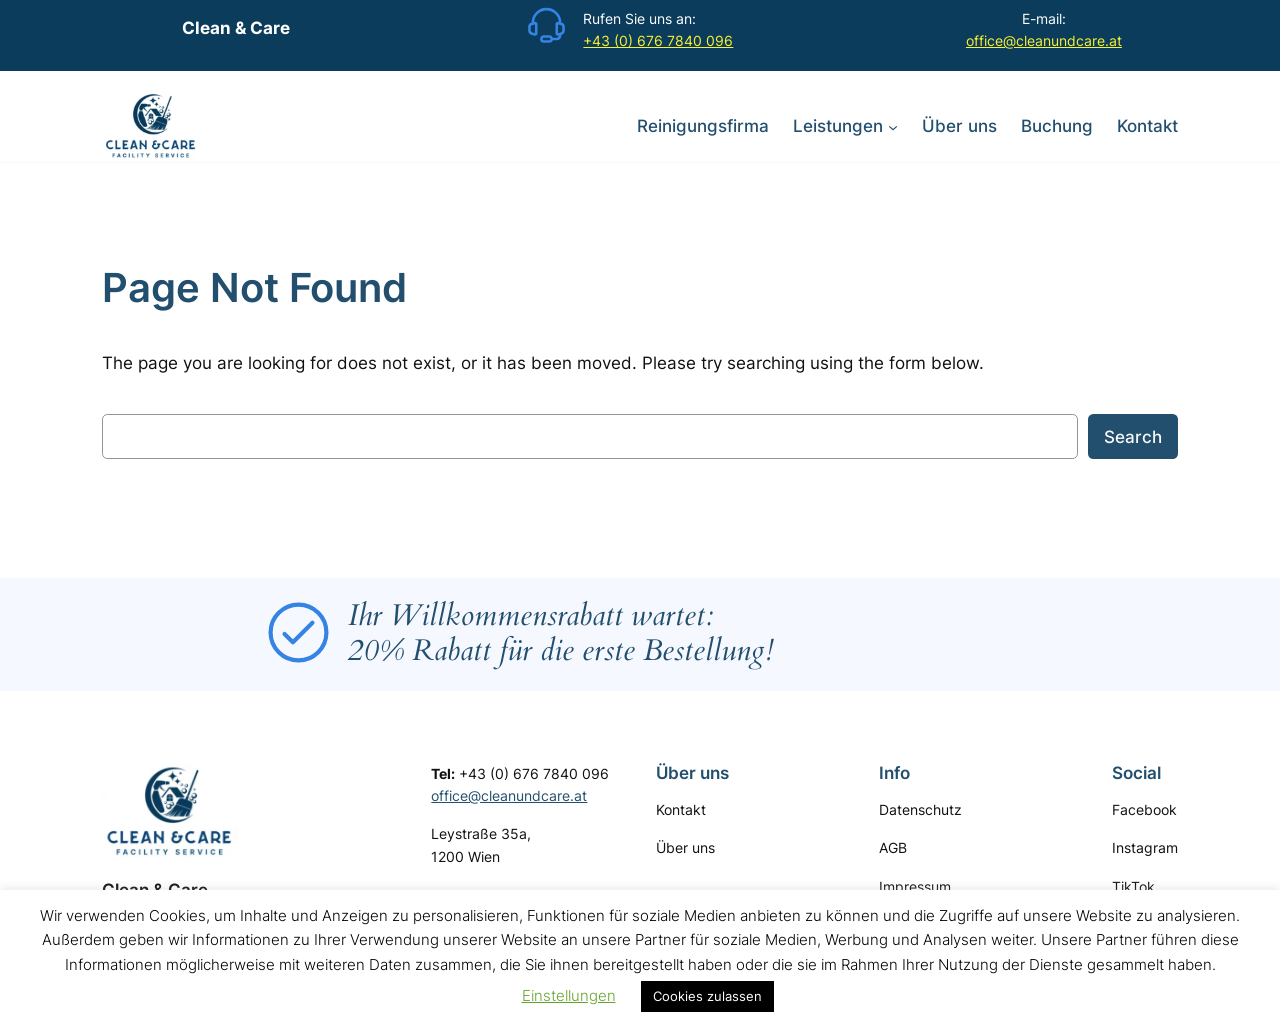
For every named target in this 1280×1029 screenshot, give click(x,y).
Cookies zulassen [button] (707, 996)
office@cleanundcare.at (1044, 40)
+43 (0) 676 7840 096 (658, 40)
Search (1133, 437)
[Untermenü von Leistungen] (893, 126)
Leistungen (838, 126)
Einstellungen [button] (569, 995)
